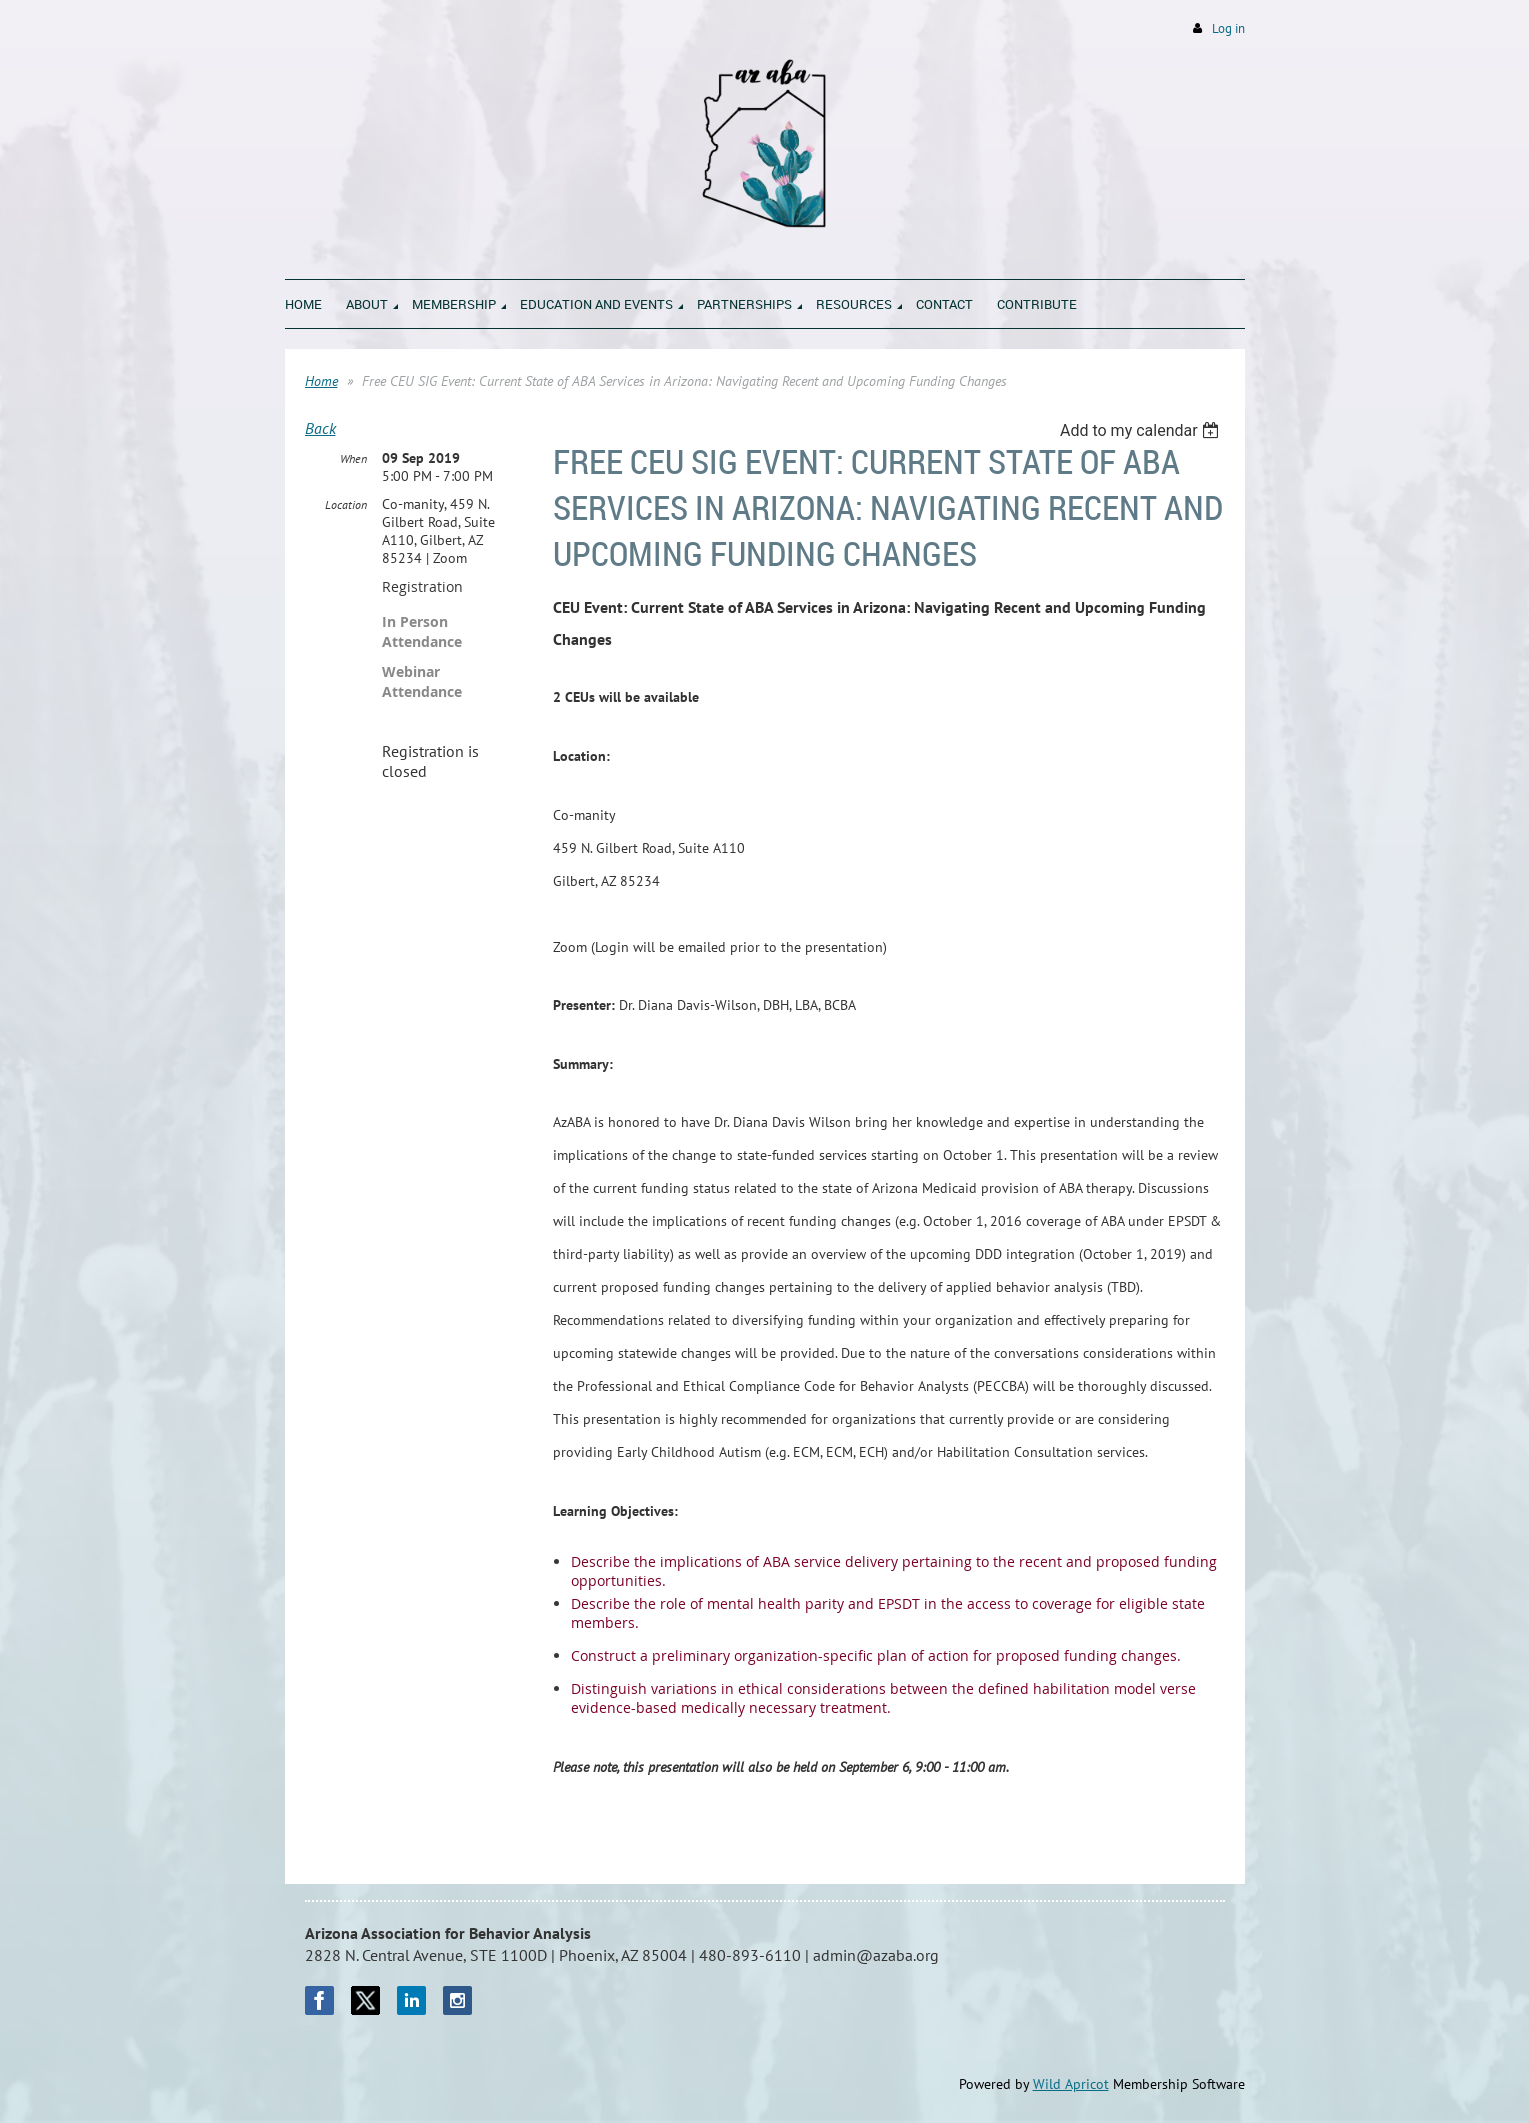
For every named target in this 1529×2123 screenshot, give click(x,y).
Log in (1228, 28)
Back (320, 428)
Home (321, 381)
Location (346, 504)
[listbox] (1142, 430)
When (353, 458)
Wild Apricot (1071, 2084)
